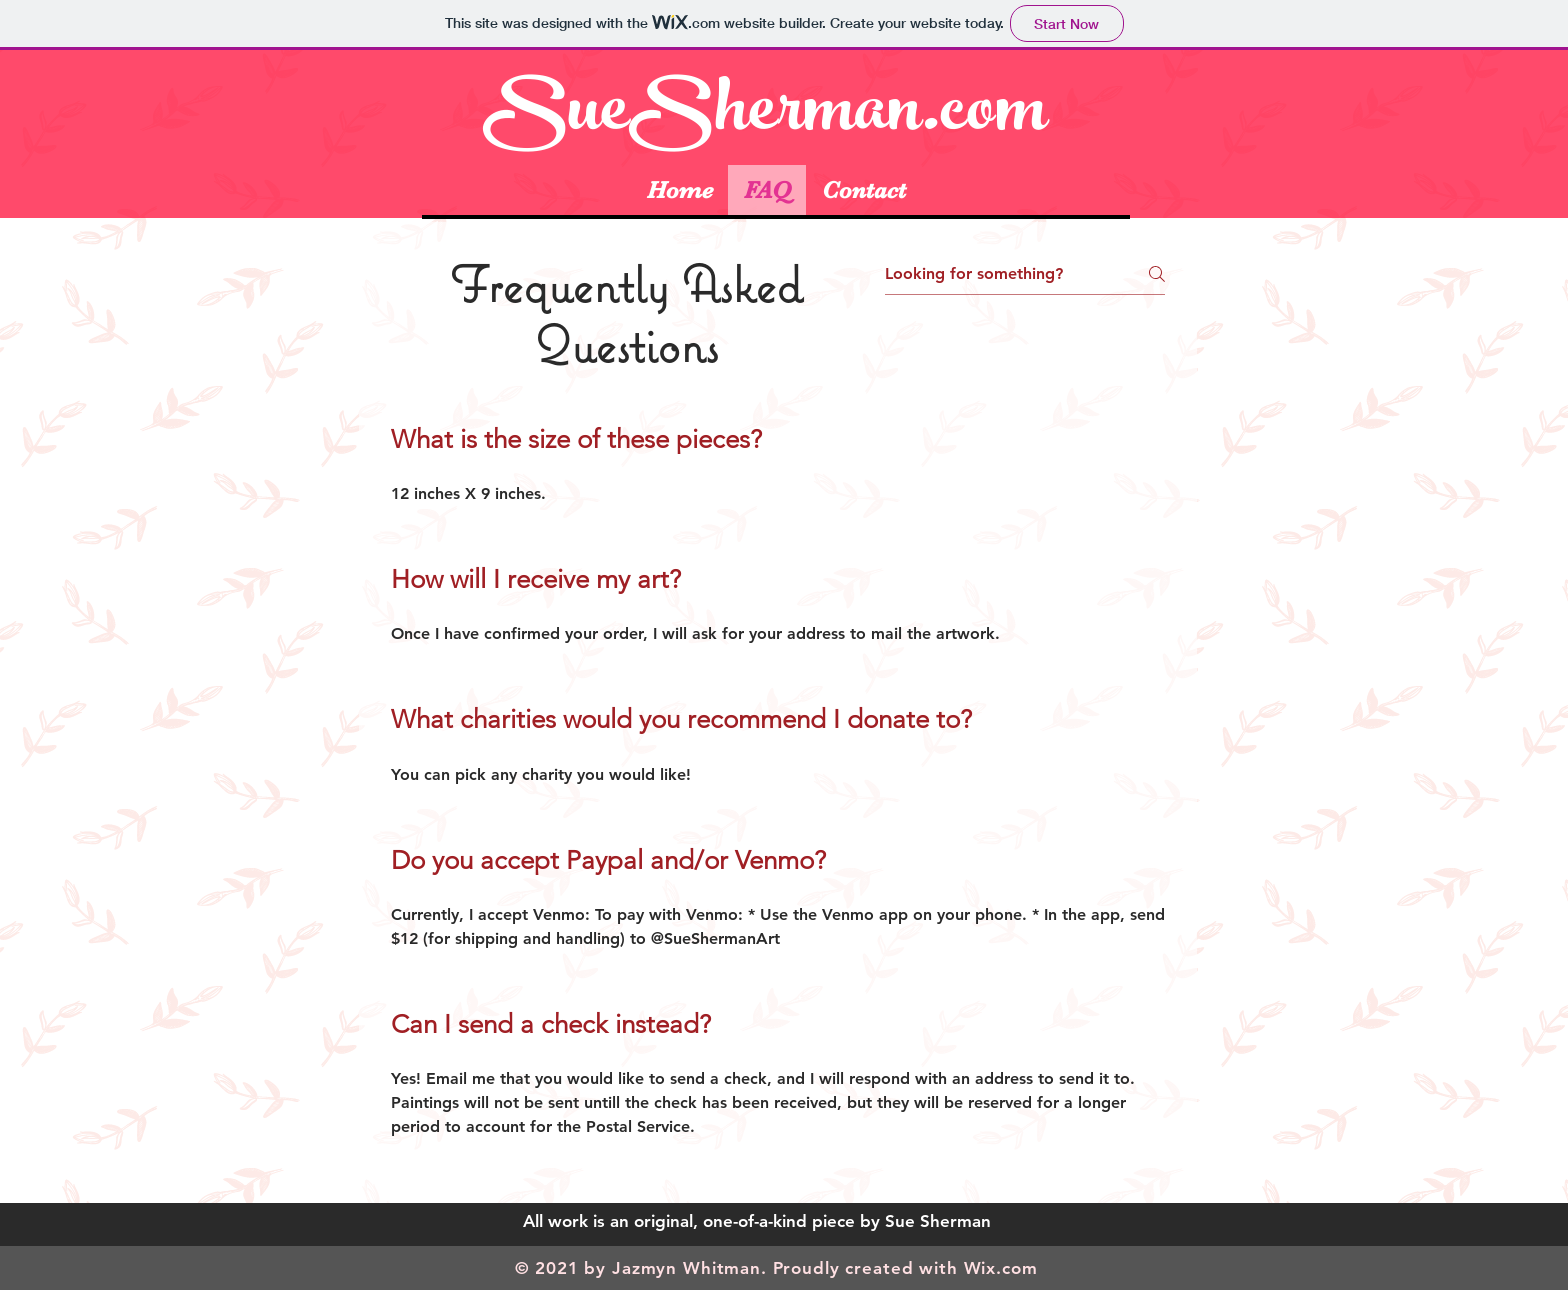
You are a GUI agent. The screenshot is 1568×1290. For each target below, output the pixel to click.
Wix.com (1001, 1268)
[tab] (778, 797)
